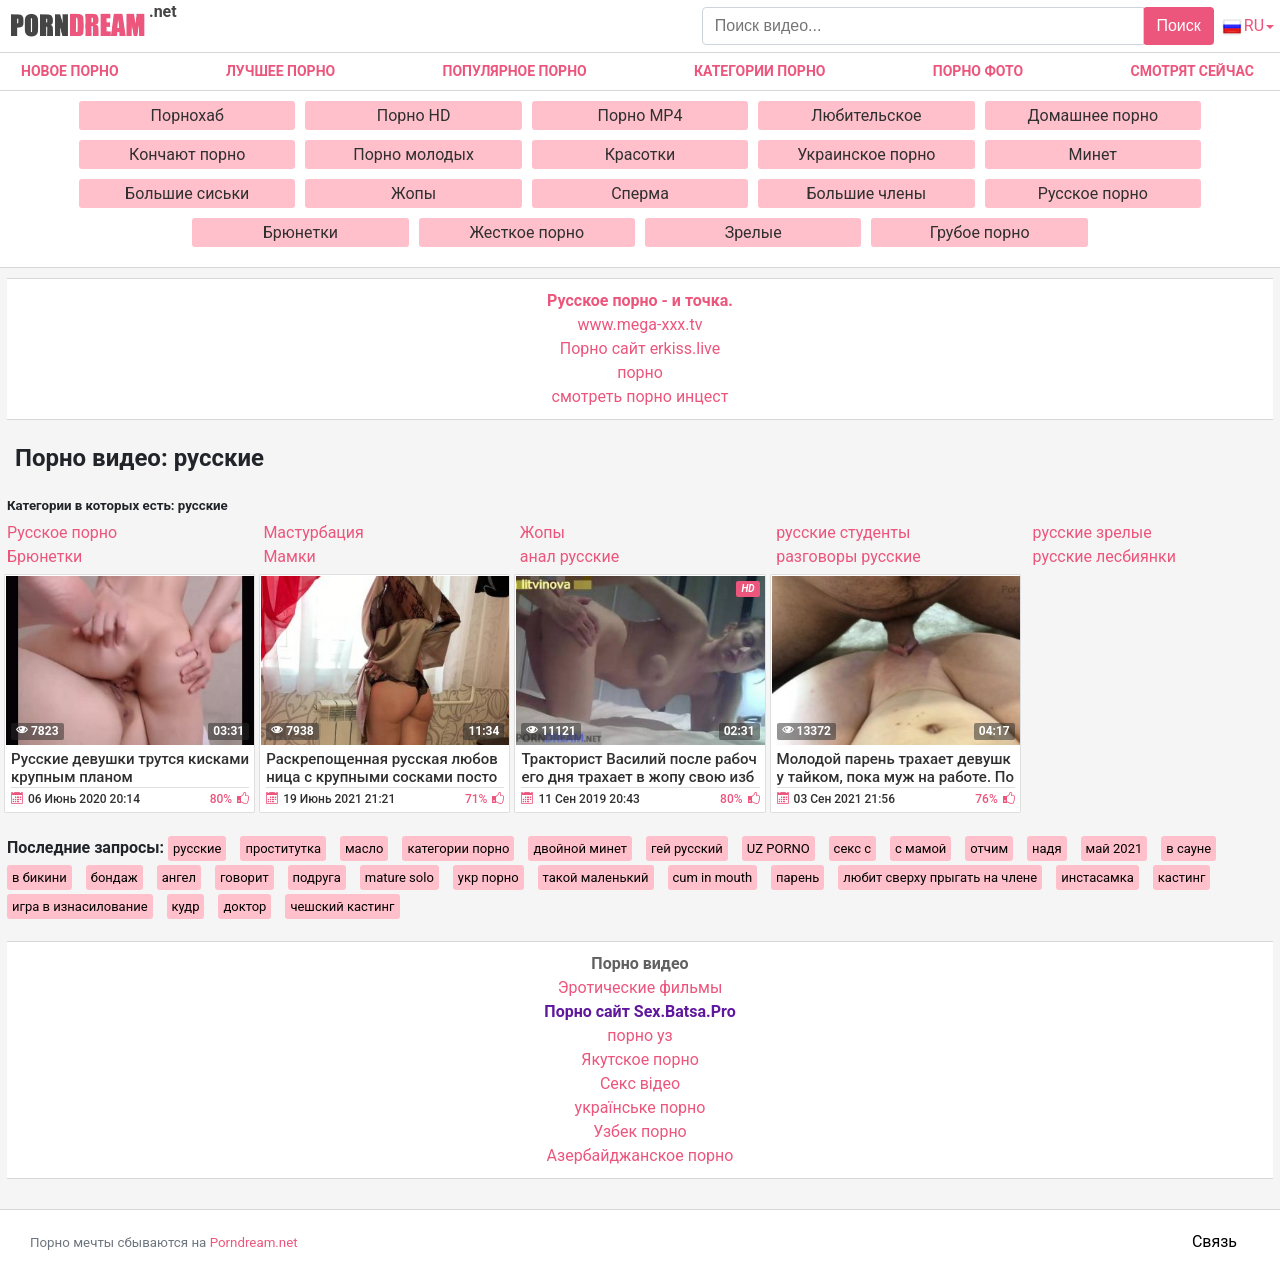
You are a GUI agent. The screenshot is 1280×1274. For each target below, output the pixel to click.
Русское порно (1093, 193)
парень (797, 877)
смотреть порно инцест (640, 396)
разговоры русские (848, 556)
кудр (186, 906)
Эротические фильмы (640, 987)
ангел (179, 877)
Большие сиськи (187, 193)
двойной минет (580, 848)
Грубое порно (980, 232)
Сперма (640, 193)
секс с (852, 848)
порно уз (639, 1035)
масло (364, 848)
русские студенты (843, 532)
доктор (244, 906)
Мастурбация (313, 532)
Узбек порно (640, 1131)
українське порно (640, 1107)
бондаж (114, 877)
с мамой (920, 848)
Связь (1214, 1241)
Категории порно (759, 71)
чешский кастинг (342, 906)
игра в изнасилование (80, 906)
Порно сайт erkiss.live (640, 348)
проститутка (283, 848)
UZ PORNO (778, 848)
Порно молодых (413, 154)
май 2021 (1114, 848)
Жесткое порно (526, 232)
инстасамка (1097, 877)
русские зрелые (1092, 532)
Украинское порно (866, 154)
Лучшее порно (280, 71)
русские (197, 848)
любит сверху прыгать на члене (940, 877)
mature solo (399, 877)
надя (1047, 848)
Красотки (640, 154)
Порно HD (414, 115)
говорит (244, 877)
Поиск (1178, 25)
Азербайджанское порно (640, 1155)
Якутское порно (640, 1059)
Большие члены (867, 193)
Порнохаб (187, 115)
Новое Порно (70, 71)
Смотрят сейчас (1192, 71)
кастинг (1182, 877)
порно (640, 372)
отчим (989, 848)
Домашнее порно (1093, 115)
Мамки (289, 556)
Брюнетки (300, 232)
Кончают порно (187, 154)
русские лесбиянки (1104, 556)
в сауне (1188, 848)
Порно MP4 (640, 115)
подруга (317, 877)
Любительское (866, 115)
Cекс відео (640, 1083)
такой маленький (596, 877)
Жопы (413, 193)
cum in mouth (713, 877)
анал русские (569, 556)
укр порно (488, 877)
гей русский (687, 848)
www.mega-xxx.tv (640, 324)
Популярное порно (515, 71)
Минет (1093, 154)
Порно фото (978, 71)
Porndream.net (254, 1242)
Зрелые (753, 232)
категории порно (458, 848)
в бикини (39, 877)
